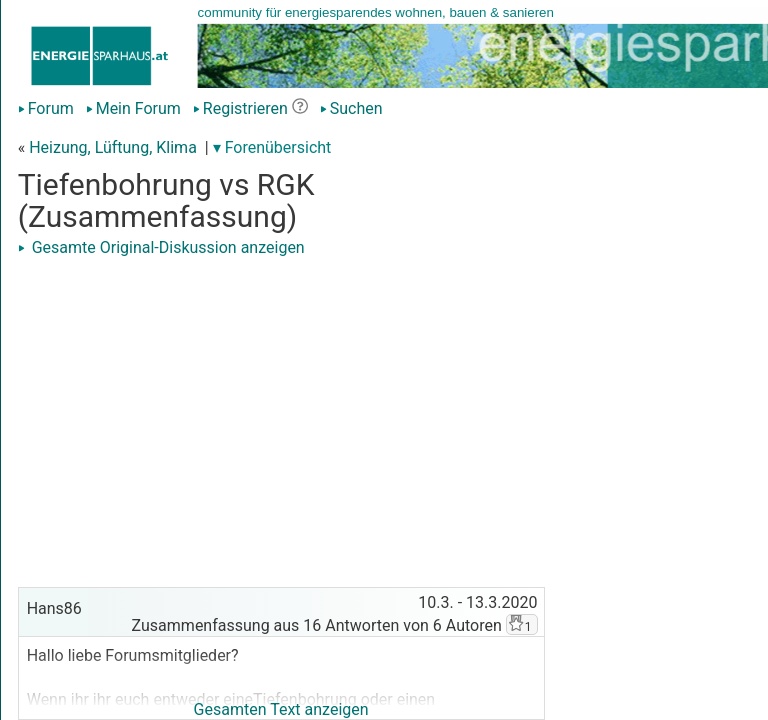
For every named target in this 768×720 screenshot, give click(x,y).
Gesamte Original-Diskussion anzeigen (161, 247)
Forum (46, 108)
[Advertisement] (281, 402)
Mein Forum (133, 108)
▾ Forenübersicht (272, 147)
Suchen (351, 108)
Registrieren (240, 108)
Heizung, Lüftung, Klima (113, 147)
